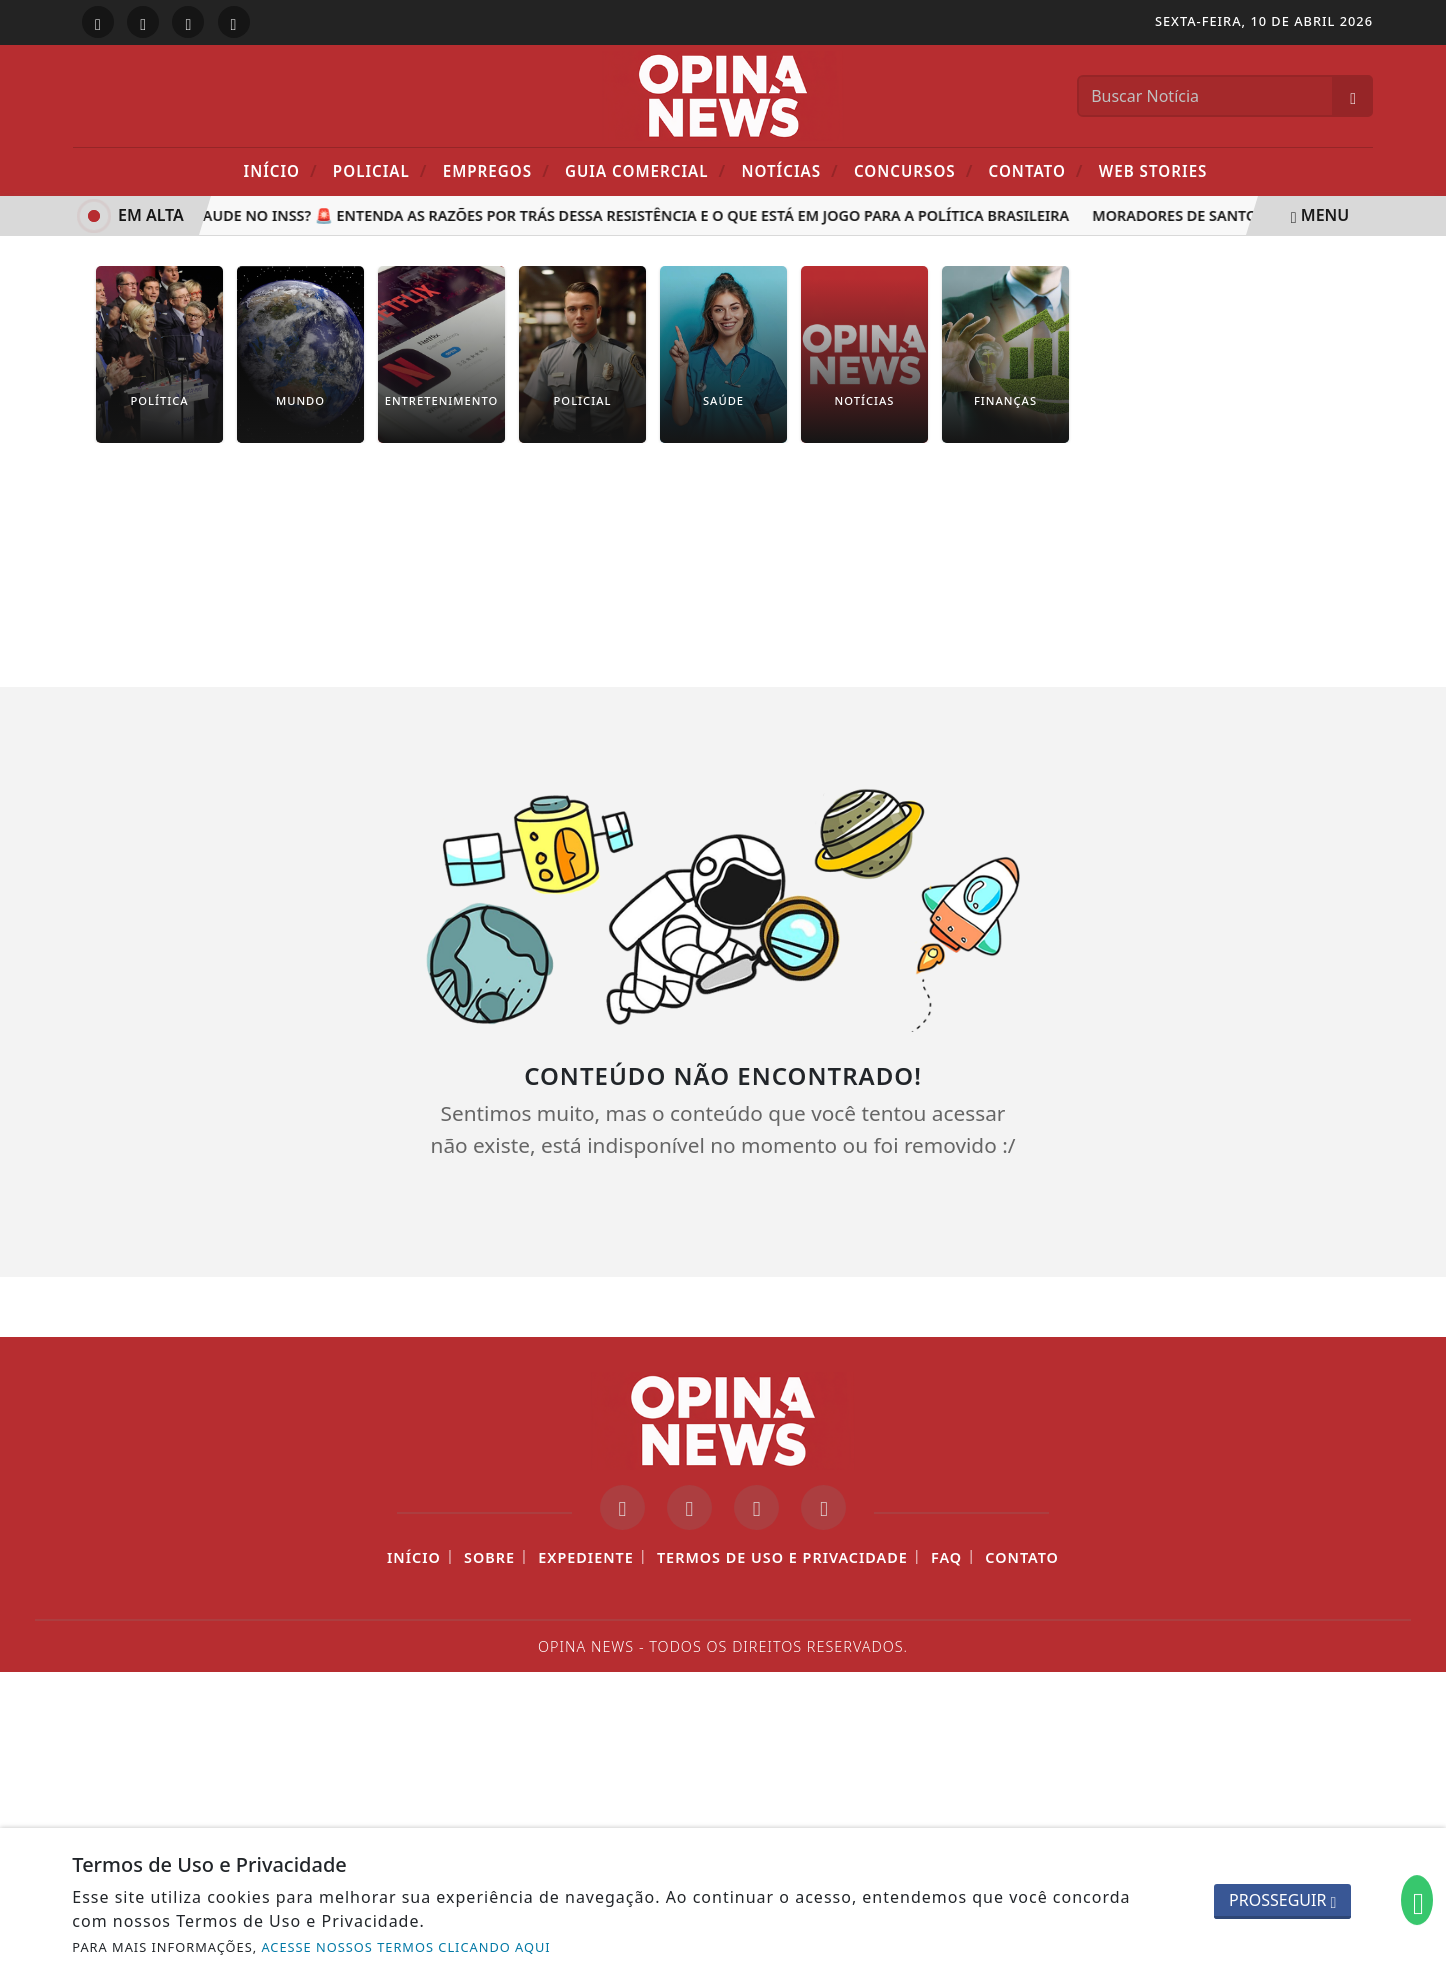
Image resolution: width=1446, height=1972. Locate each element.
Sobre (489, 1557)
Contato (1036, 170)
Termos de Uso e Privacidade (782, 1557)
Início (281, 170)
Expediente (586, 1557)
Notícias (789, 170)
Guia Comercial (645, 170)
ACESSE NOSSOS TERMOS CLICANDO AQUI (405, 1947)
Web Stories (1153, 171)
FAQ (946, 1557)
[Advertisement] (723, 580)
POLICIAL (380, 170)
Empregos (496, 170)
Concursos (913, 170)
